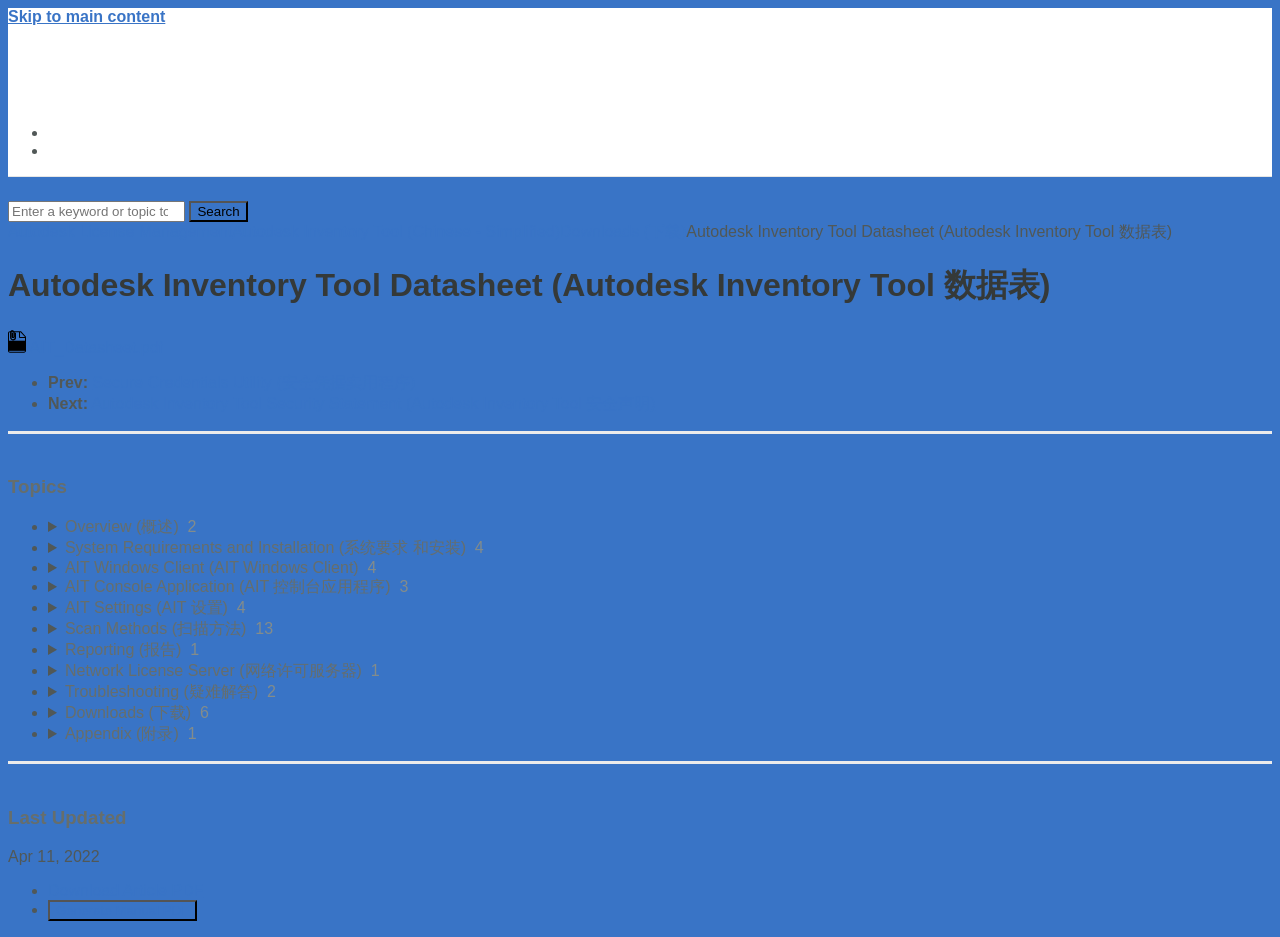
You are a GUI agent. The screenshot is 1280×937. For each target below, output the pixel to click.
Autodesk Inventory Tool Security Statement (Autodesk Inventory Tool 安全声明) (374, 403)
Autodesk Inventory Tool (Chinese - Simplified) (396, 231)
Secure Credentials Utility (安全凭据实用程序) (253, 382)
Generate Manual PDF (122, 910)
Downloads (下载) (623, 231)
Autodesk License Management (120, 231)
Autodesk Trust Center (134, 132)
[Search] (96, 211)
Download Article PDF (126, 890)
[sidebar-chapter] (660, 527)
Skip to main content (86, 16)
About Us (83, 150)
